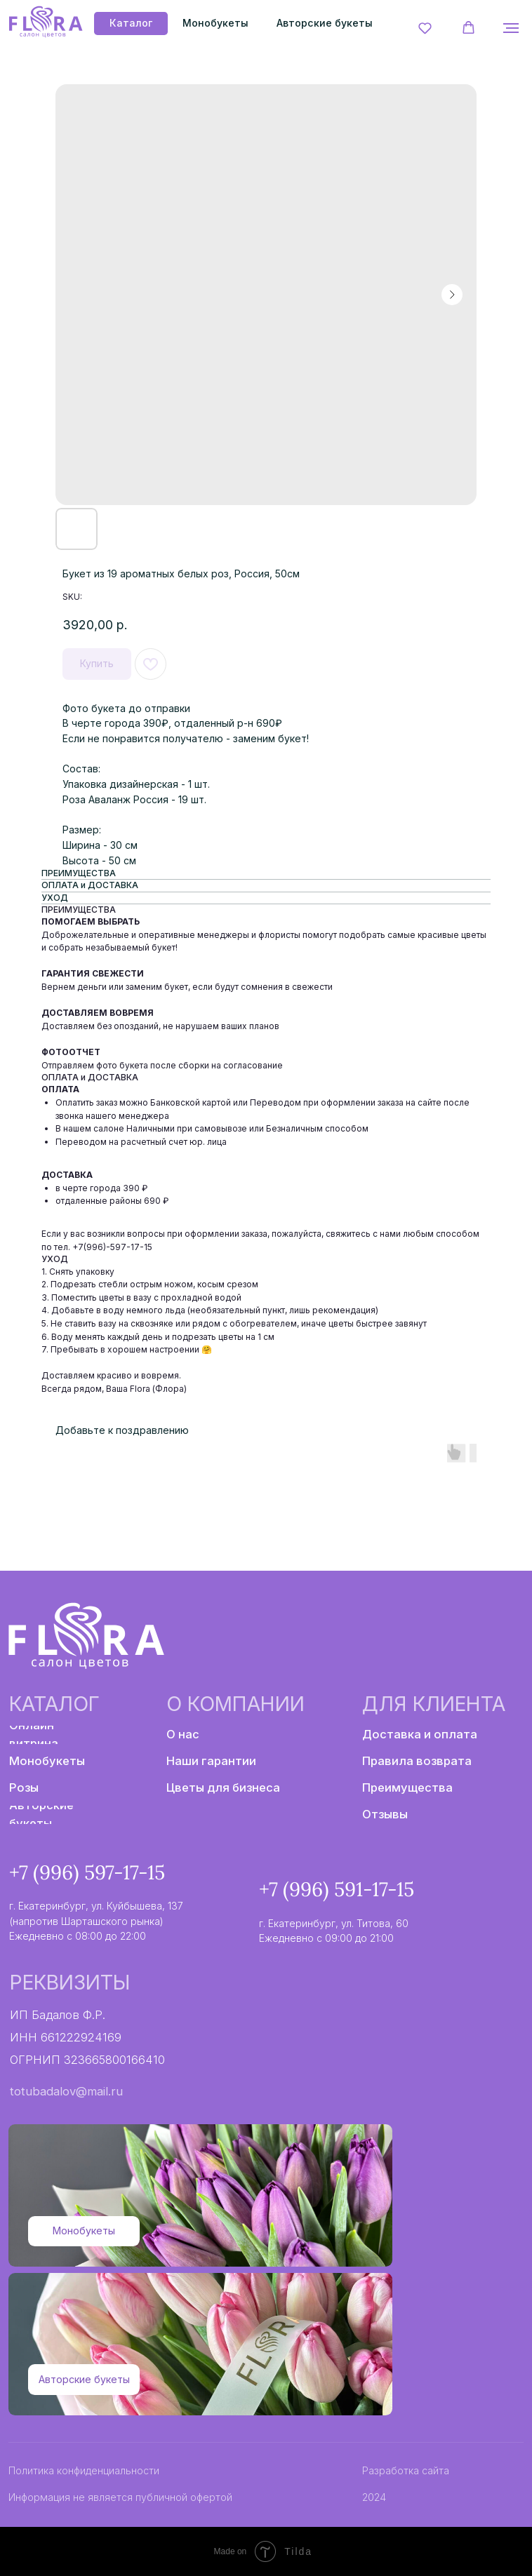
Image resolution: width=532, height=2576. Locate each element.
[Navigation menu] (511, 28)
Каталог (54, 1703)
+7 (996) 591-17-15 (336, 1889)
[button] (425, 27)
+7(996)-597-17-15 (112, 1247)
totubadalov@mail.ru (66, 2091)
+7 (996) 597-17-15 (87, 1872)
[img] (45, 22)
